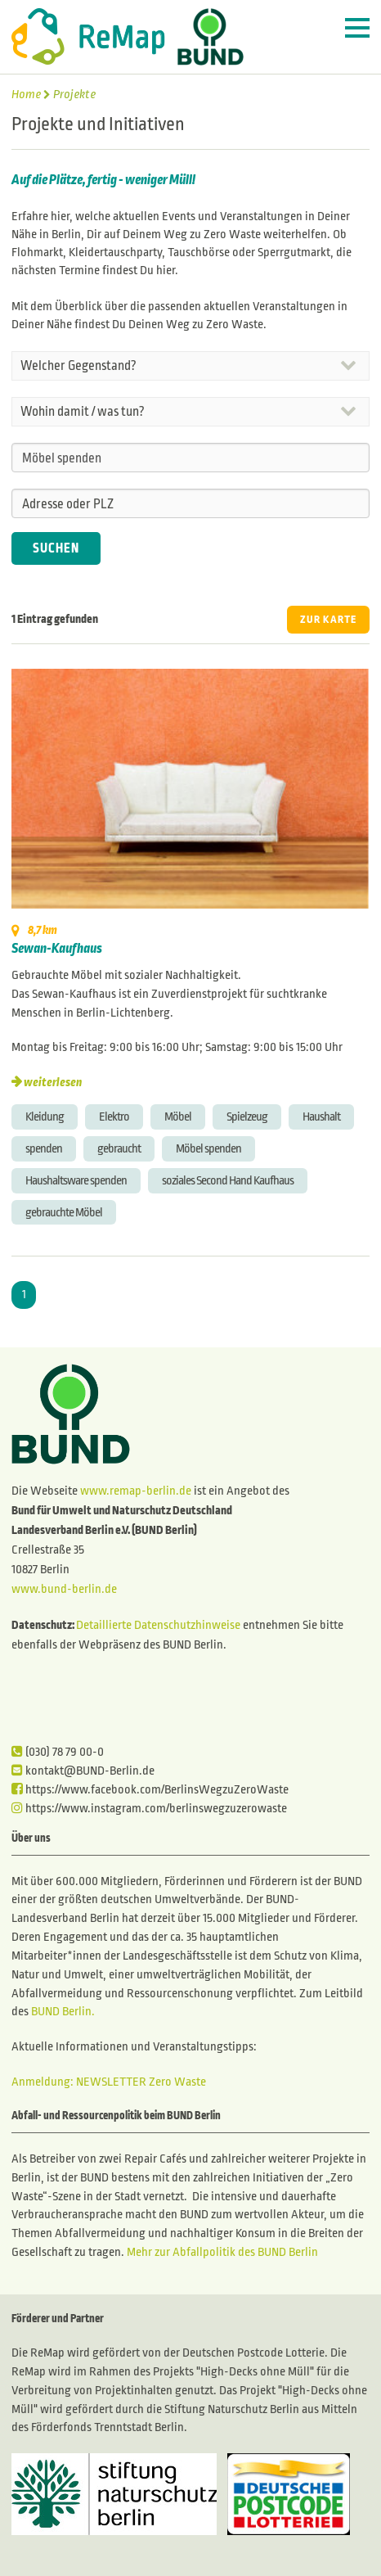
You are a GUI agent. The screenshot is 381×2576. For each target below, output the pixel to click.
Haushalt (321, 1116)
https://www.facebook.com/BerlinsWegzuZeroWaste (150, 1789)
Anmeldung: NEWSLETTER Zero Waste (108, 2081)
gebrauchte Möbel (63, 1212)
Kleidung (44, 1116)
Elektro (114, 1116)
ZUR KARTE (328, 619)
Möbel (177, 1116)
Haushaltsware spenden (76, 1180)
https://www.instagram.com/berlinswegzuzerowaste (149, 1808)
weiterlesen (53, 1082)
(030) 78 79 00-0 (57, 1751)
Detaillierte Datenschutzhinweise (158, 1624)
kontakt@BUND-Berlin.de (83, 1770)
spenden (43, 1148)
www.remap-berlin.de (135, 1490)
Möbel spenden (208, 1148)
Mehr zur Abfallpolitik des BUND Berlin (221, 2251)
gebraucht (119, 1148)
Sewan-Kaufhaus (56, 948)
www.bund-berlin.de (64, 1588)
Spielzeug (246, 1116)
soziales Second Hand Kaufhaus (228, 1180)
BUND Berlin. (63, 2011)
